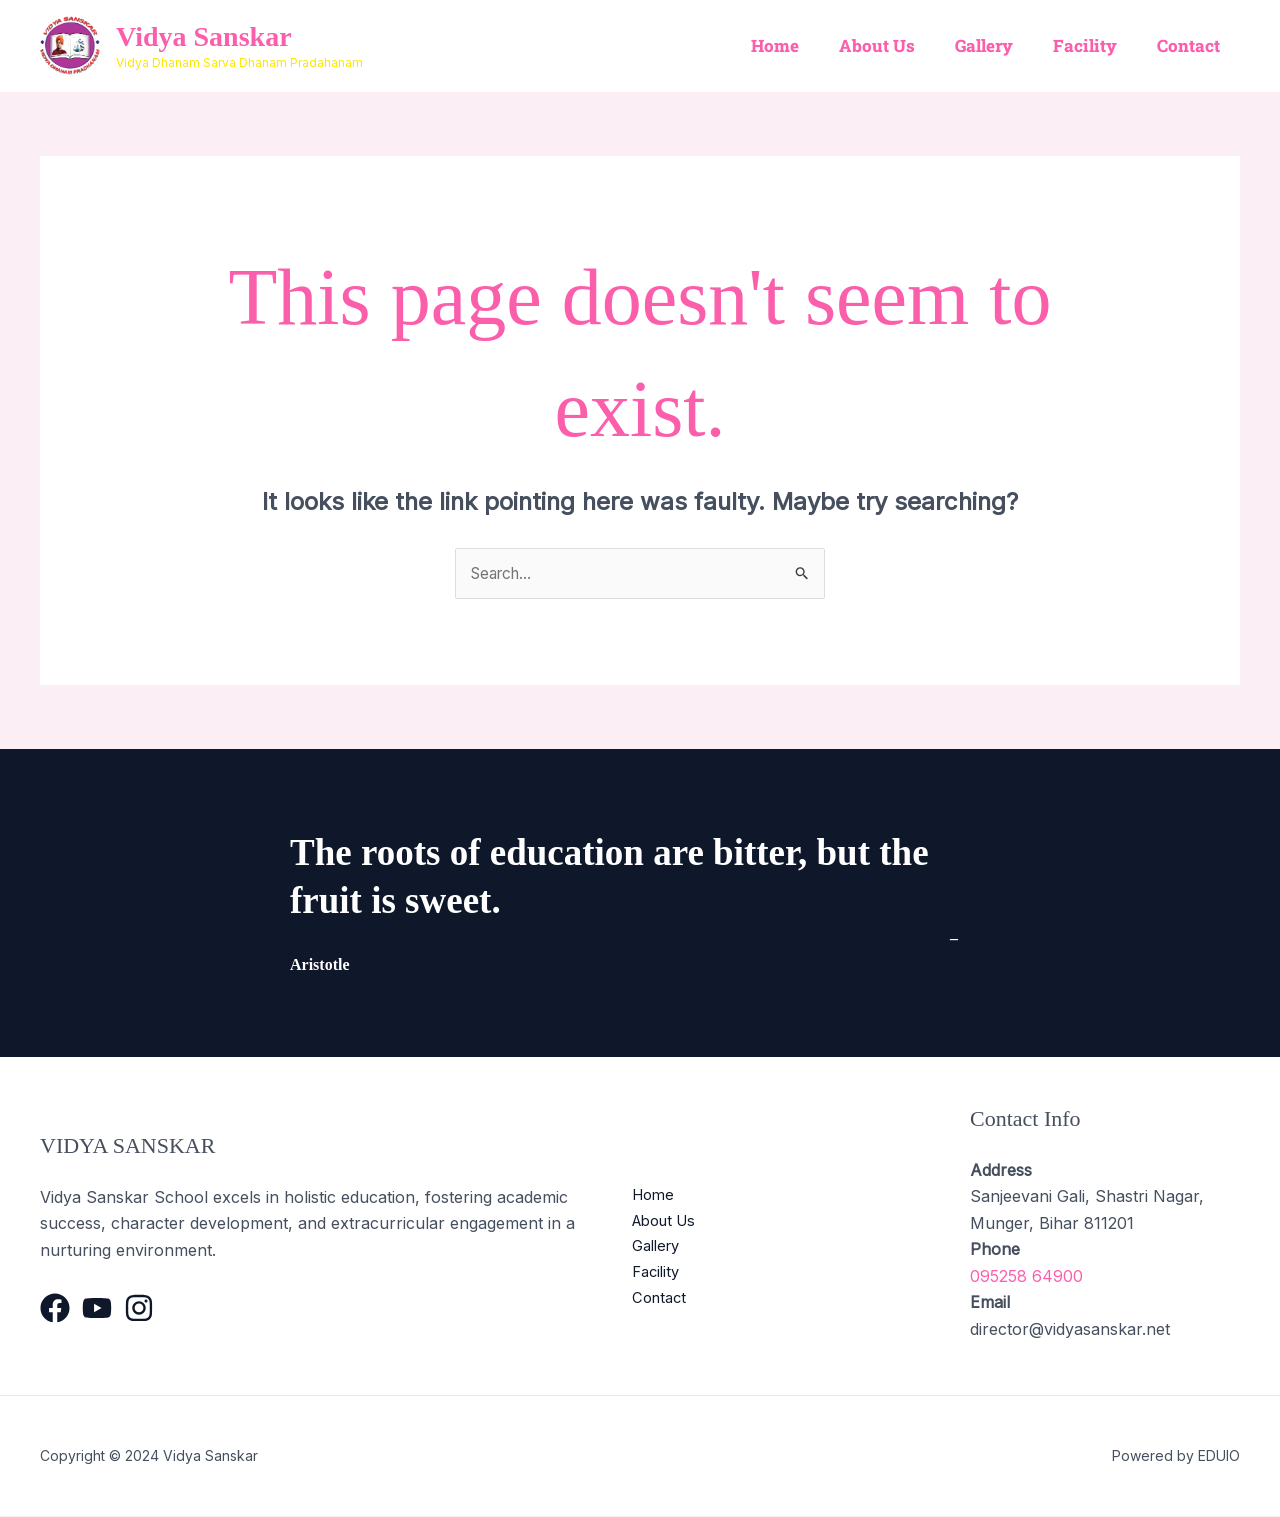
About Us (898, 45)
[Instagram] (139, 1309)
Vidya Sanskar (204, 36)
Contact (1191, 45)
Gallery (999, 45)
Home (802, 45)
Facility (1094, 45)
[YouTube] (97, 1309)
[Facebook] (55, 1309)
